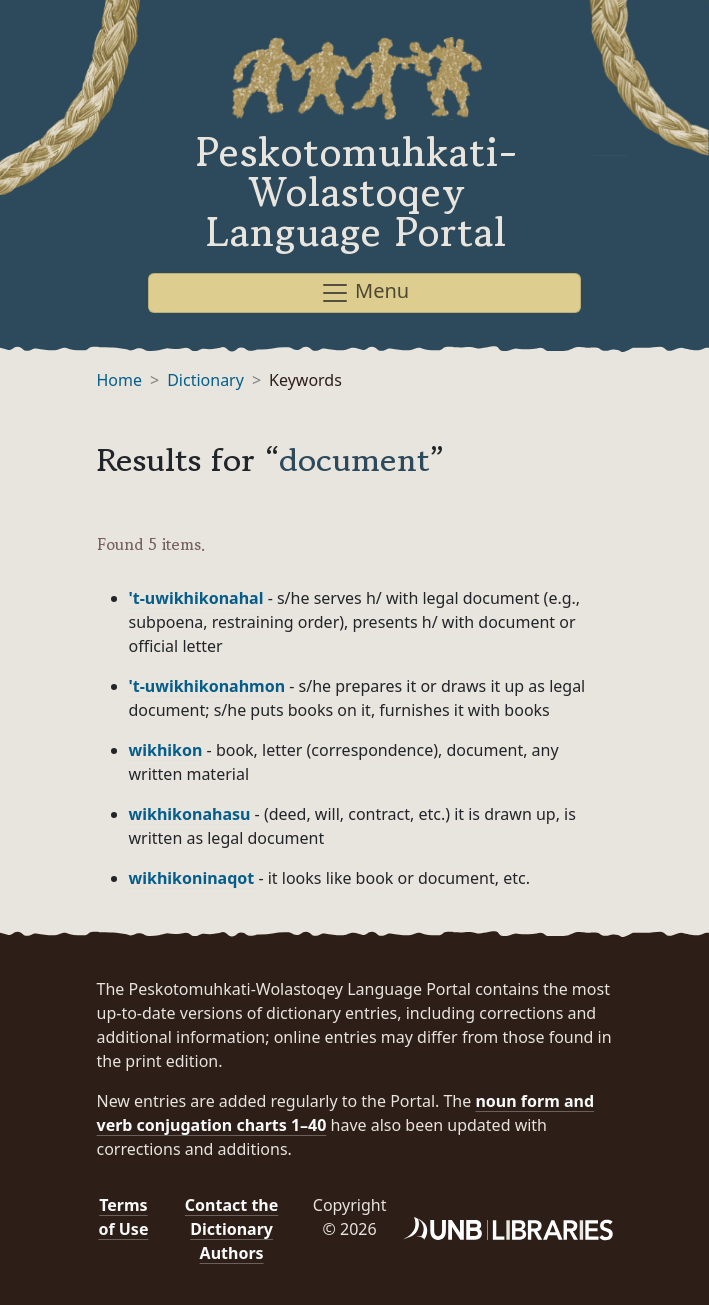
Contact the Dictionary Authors (231, 1229)
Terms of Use (123, 1217)
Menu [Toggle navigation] (364, 292)
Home (120, 380)
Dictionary (205, 380)
